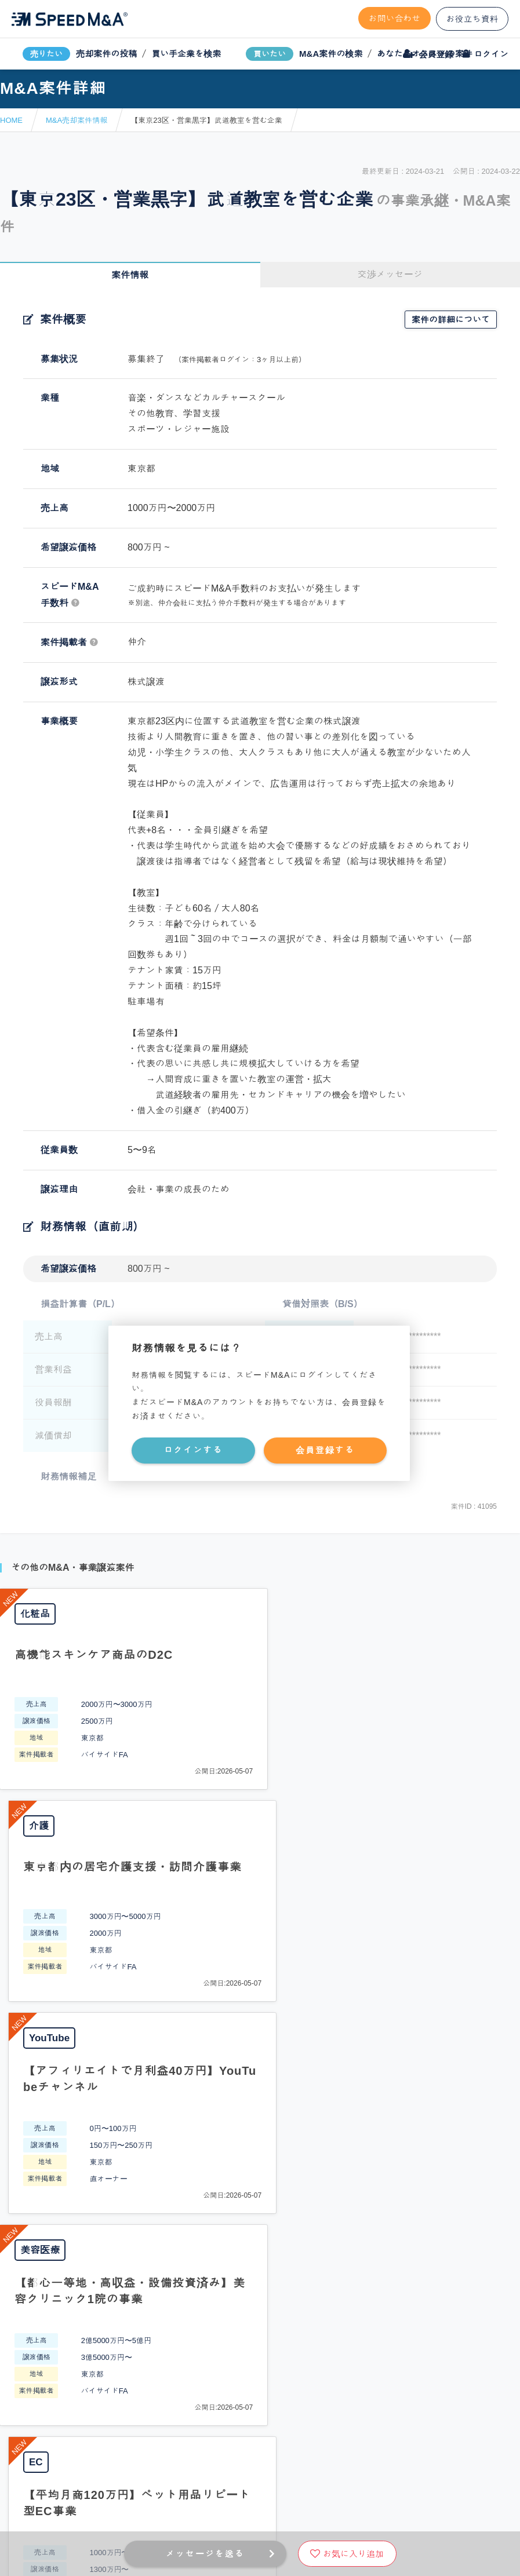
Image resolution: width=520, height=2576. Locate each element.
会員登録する (325, 1450)
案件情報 (129, 275)
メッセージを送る (205, 2554)
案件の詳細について (451, 319)
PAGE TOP (260, 2050)
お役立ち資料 (472, 19)
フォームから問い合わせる (300, 2145)
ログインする (193, 1450)
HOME (11, 120)
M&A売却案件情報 (76, 120)
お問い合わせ (395, 18)
